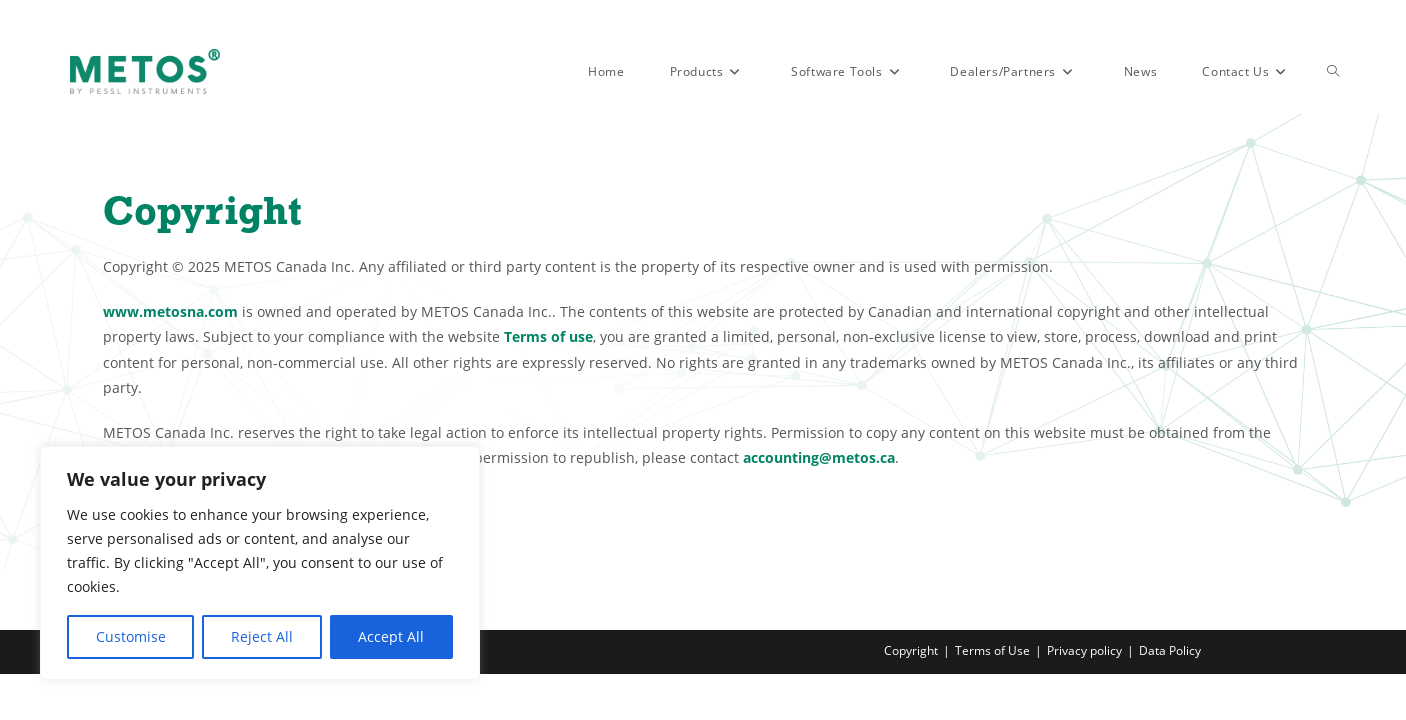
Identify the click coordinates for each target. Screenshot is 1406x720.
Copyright (911, 696)
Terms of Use (992, 696)
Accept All (391, 636)
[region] (260, 563)
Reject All (262, 636)
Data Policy (1170, 696)
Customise (131, 636)
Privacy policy (1084, 696)
